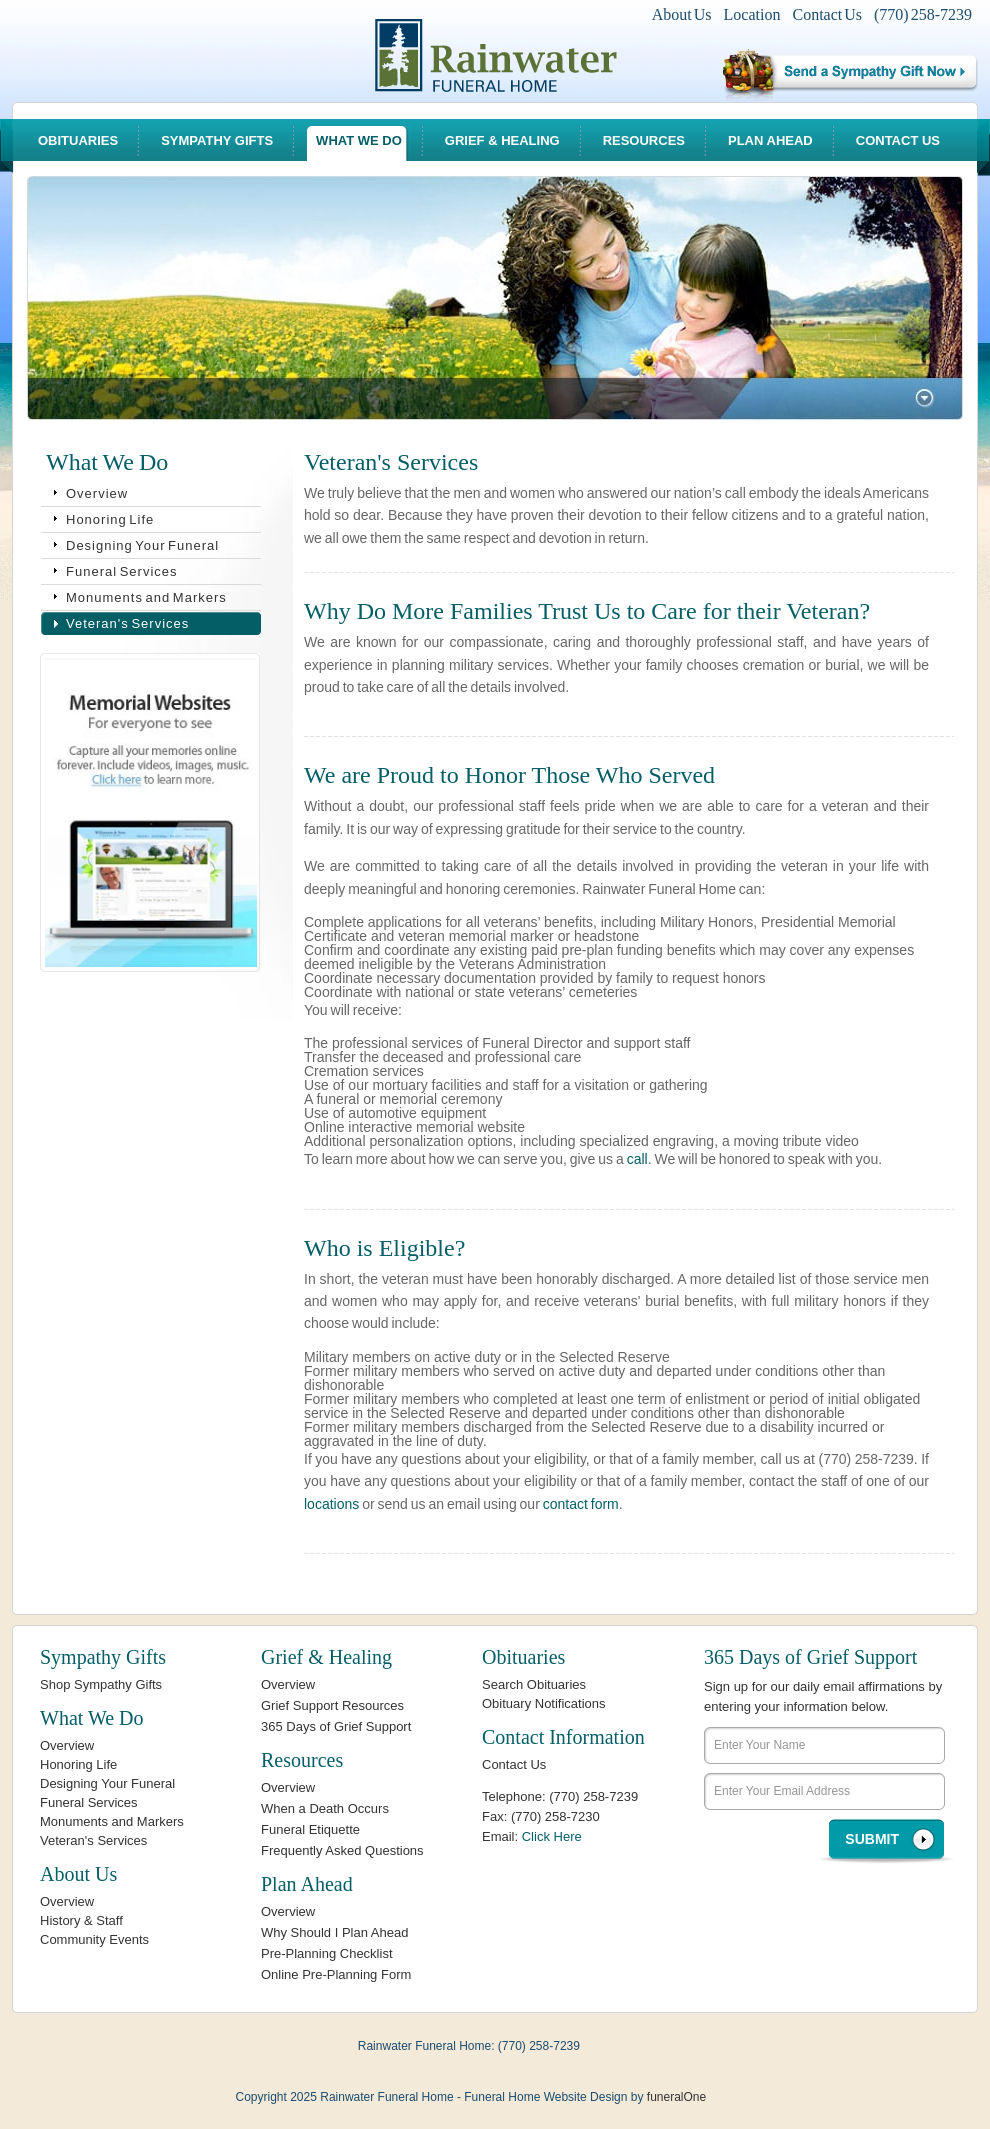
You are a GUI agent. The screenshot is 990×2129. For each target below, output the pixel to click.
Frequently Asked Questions (342, 1850)
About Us (682, 14)
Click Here (552, 1836)
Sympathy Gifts (217, 140)
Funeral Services (122, 571)
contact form (581, 1504)
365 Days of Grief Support (336, 1726)
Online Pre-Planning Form (336, 1974)
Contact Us (827, 14)
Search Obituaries (534, 1684)
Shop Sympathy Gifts (101, 1684)
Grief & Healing (502, 140)
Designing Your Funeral (142, 545)
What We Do (359, 140)
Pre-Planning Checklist (327, 1953)
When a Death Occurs (325, 1808)
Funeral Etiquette (310, 1829)
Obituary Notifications (544, 1703)
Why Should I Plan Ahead (334, 1932)
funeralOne (676, 2097)
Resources (644, 140)
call (637, 1159)
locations (331, 1504)
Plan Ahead (770, 140)
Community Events (94, 1939)
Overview (97, 493)
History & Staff (81, 1920)
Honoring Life (110, 519)
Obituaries (78, 140)
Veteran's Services (127, 623)
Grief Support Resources (332, 1705)
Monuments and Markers (146, 597)
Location (752, 14)
